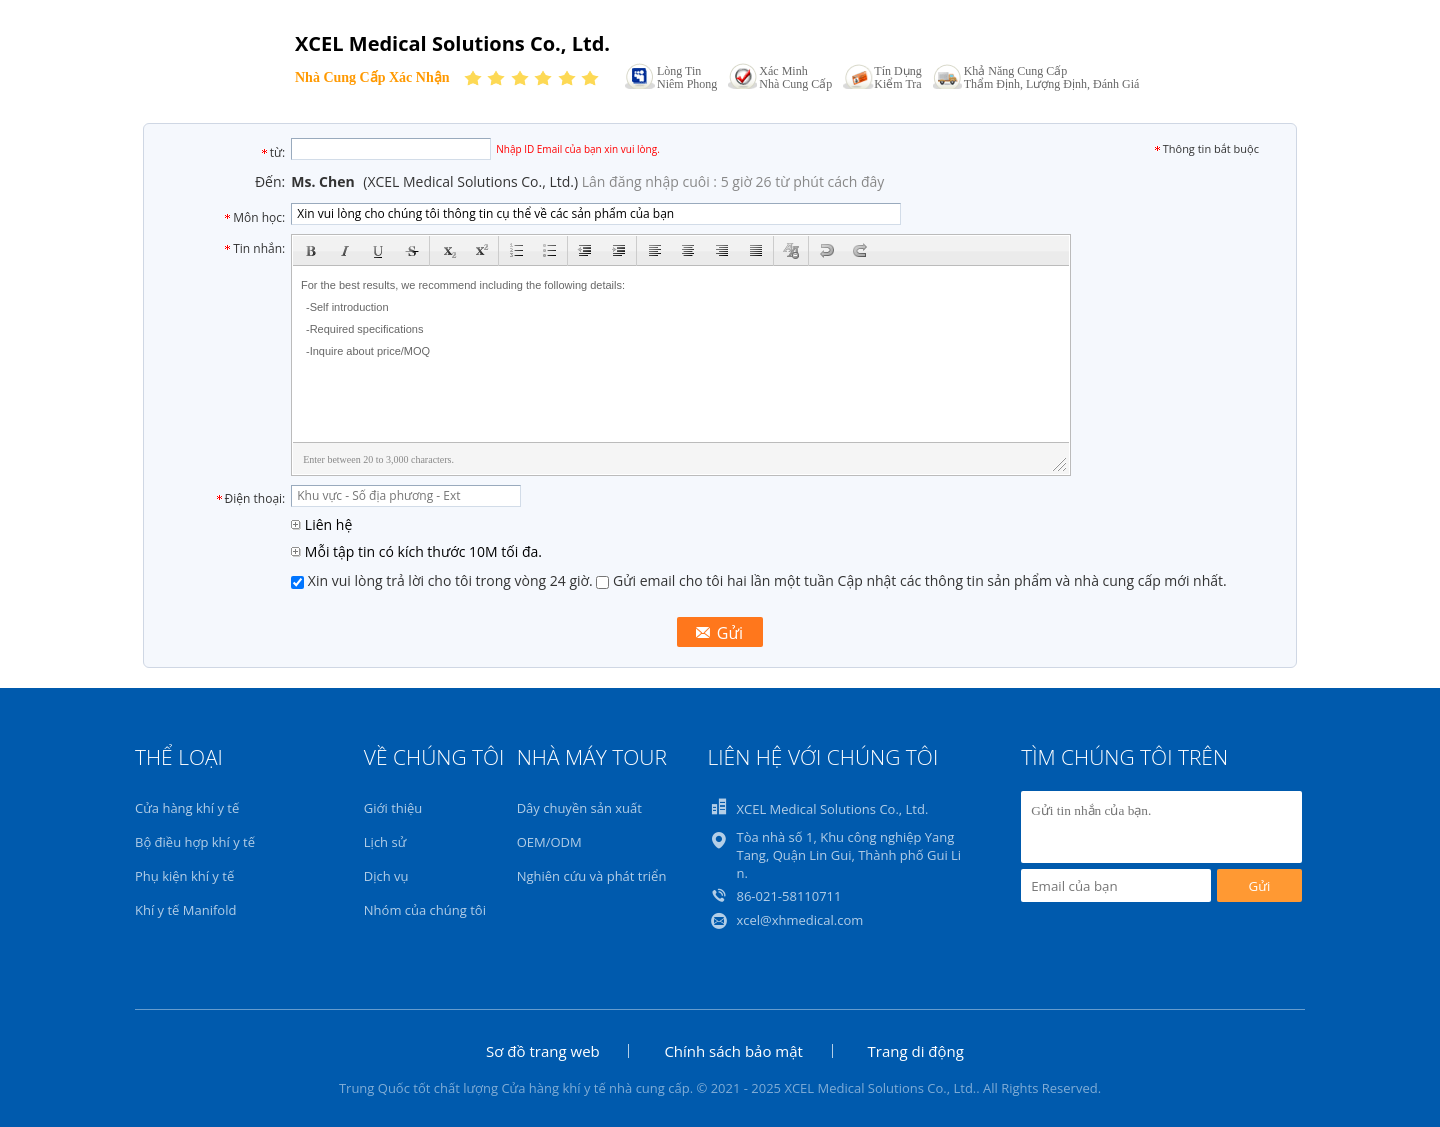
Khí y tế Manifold (185, 910)
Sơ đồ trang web (543, 1051)
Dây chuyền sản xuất (579, 808)
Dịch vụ (386, 876)
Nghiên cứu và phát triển (592, 876)
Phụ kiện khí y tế (184, 876)
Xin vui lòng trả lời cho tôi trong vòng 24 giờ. (443, 580)
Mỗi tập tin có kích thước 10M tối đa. (416, 551)
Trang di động (916, 1051)
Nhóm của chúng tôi (425, 910)
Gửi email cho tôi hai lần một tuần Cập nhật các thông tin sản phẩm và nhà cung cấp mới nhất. (911, 580)
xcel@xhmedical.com (799, 920)
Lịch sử (385, 842)
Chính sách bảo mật (733, 1051)
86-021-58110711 (788, 896)
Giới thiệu (393, 808)
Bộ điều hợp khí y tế (195, 842)
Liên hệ (321, 524)
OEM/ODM (549, 842)
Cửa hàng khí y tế (187, 808)
